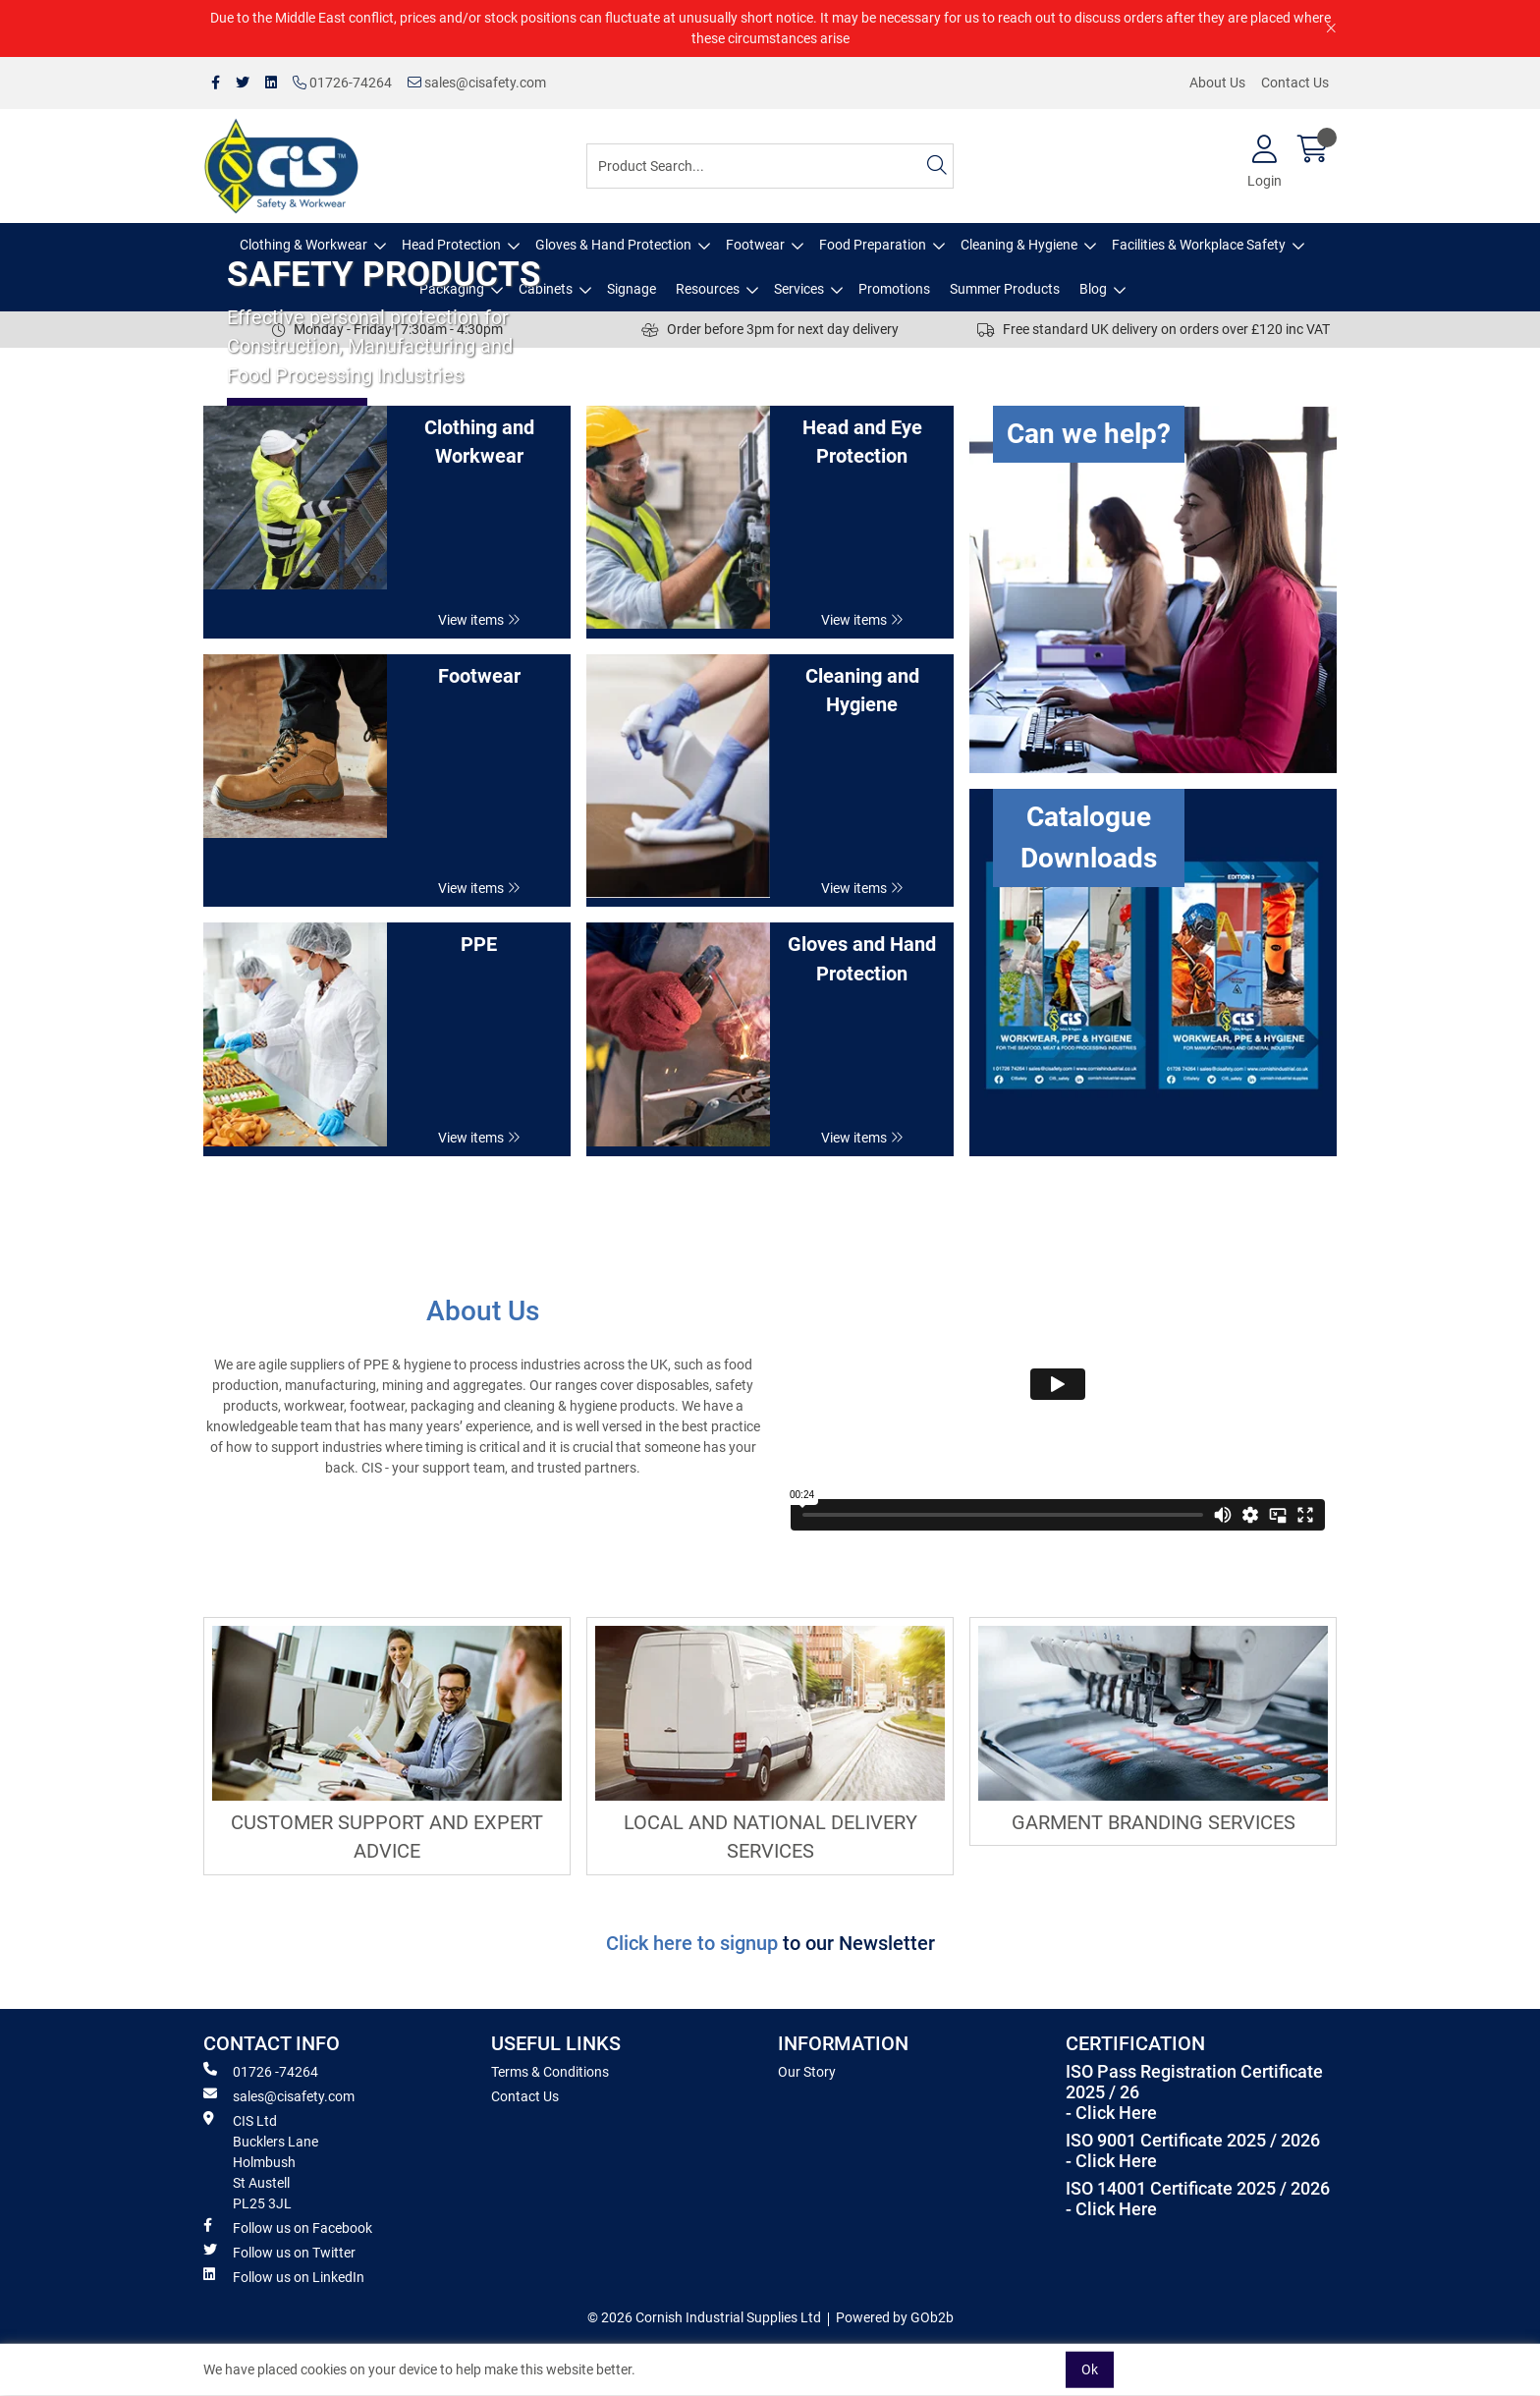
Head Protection (451, 244)
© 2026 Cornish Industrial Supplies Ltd (704, 2317)
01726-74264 (342, 82)
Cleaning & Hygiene (1019, 244)
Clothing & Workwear (303, 244)
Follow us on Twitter (279, 2251)
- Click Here (1111, 2113)
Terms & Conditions (550, 2072)
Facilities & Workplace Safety (1199, 244)
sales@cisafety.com (477, 82)
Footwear (755, 244)
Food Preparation (872, 244)
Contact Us (1295, 82)
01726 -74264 (260, 2071)
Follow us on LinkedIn (283, 2276)
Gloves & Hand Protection (613, 244)
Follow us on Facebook (287, 2227)
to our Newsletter (859, 1943)
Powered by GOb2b (895, 2317)
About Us (1217, 82)
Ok (1089, 2369)
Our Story (807, 2072)
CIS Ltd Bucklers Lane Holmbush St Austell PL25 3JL (260, 2161)
